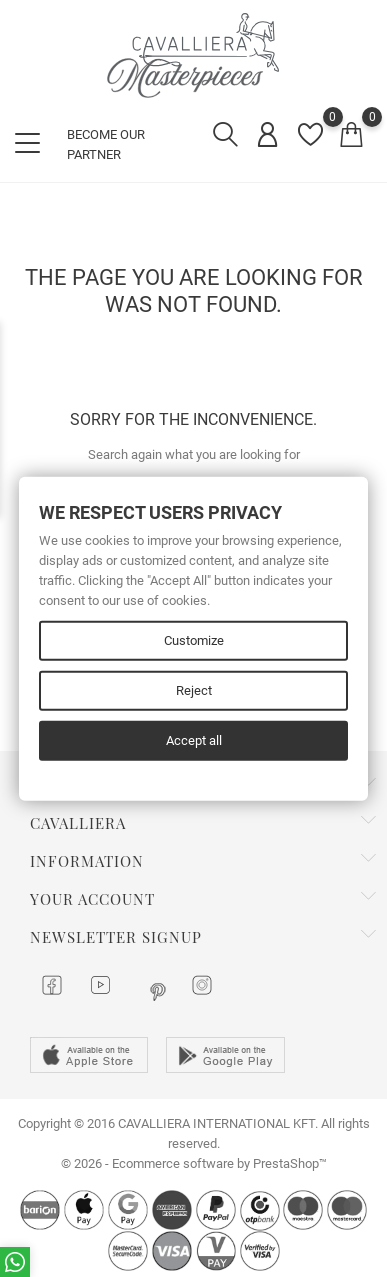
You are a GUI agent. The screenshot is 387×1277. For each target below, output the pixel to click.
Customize (194, 640)
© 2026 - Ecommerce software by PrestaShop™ (194, 1163)
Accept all (194, 740)
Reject (194, 690)
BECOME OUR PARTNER (106, 144)
